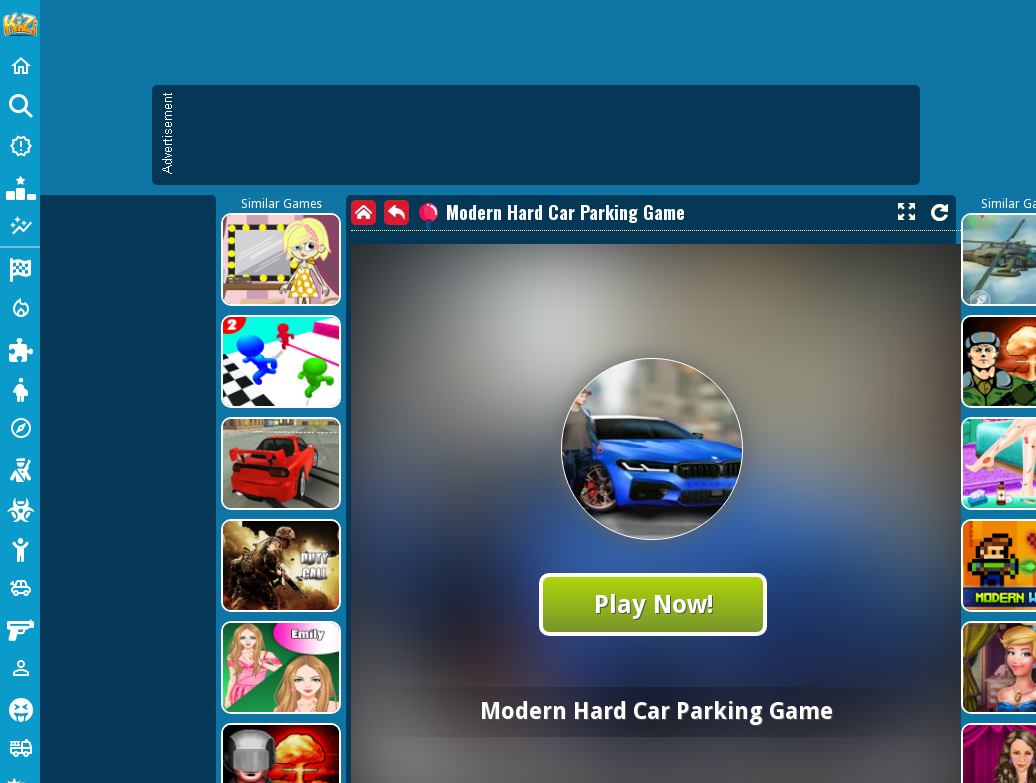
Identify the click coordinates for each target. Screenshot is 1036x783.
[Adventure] (20, 428)
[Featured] (20, 226)
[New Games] (20, 146)
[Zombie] (20, 508)
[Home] (20, 66)
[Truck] (20, 748)
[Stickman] (20, 548)
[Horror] (20, 708)
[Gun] (20, 628)
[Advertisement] (434, 230)
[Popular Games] (20, 186)
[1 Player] (20, 668)
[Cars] (20, 588)
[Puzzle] (20, 348)
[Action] (20, 308)
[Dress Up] (20, 388)
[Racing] (20, 268)
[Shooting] (20, 468)
